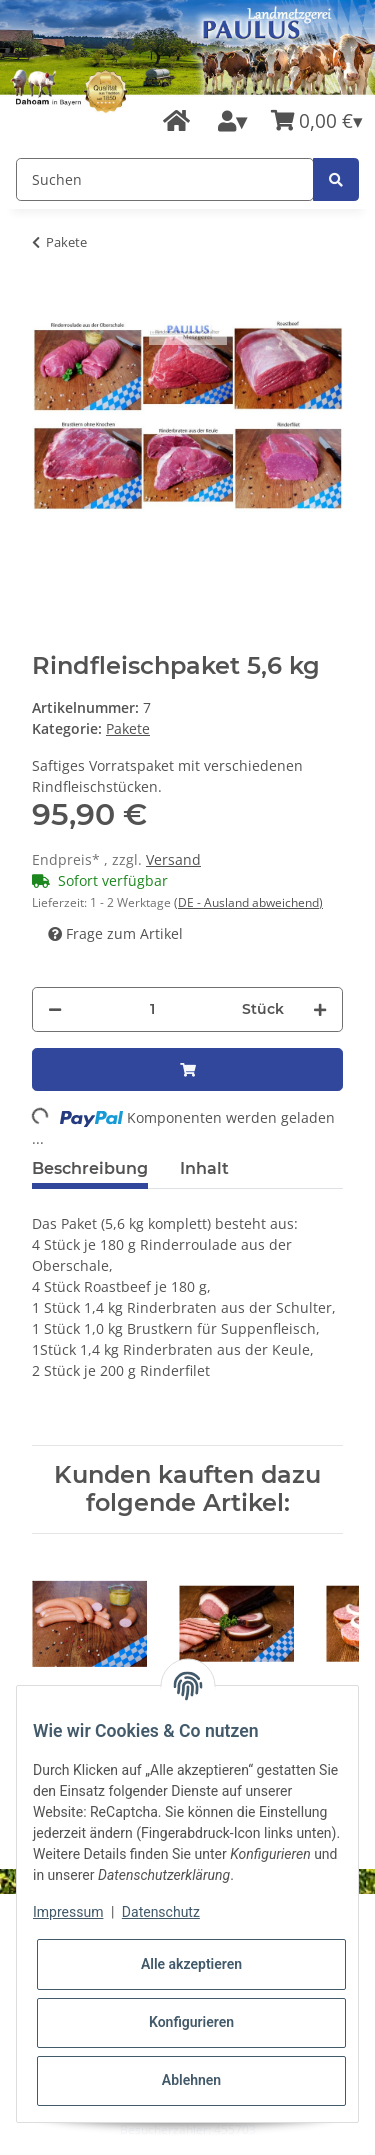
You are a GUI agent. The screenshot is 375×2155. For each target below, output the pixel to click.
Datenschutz (161, 1912)
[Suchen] (165, 179)
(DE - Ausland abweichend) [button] (248, 902)
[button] (232, 122)
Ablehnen (191, 2080)
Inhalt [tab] (204, 1168)
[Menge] (152, 1009)
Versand (173, 859)
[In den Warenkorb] (187, 1069)
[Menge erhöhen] (320, 1009)
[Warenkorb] (317, 121)
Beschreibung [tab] (90, 1168)
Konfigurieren (191, 2022)
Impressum (68, 1912)
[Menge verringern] (55, 1009)
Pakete (128, 728)
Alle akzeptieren (191, 1964)
